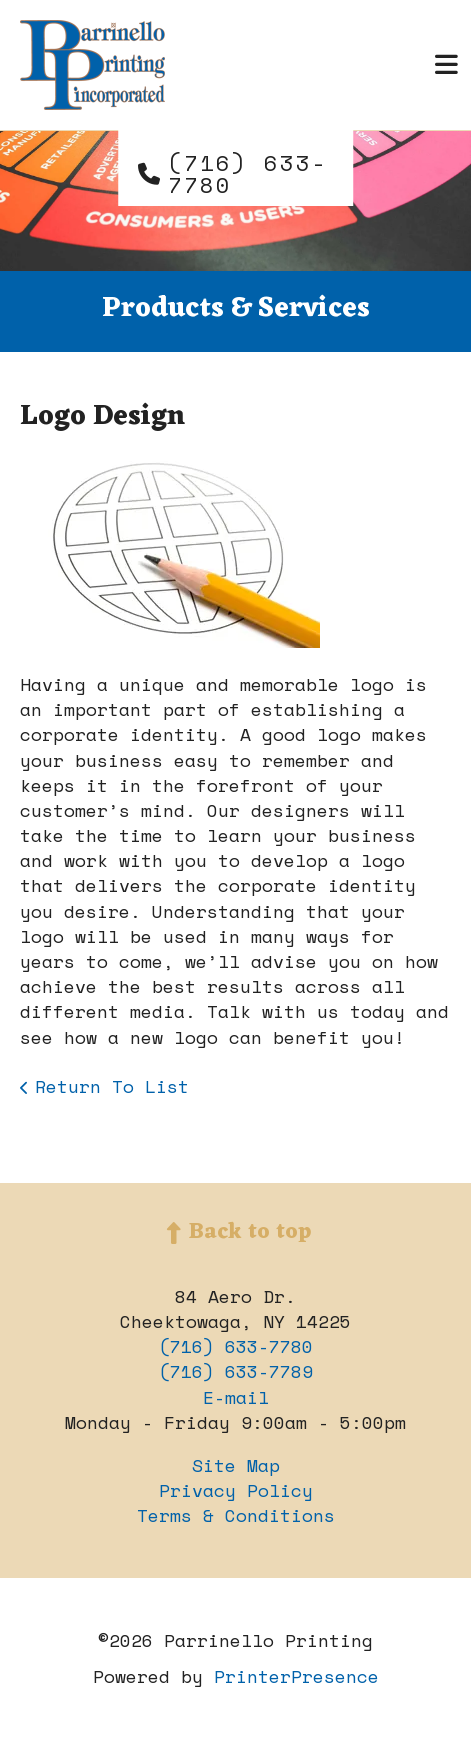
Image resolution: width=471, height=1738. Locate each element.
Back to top (239, 1233)
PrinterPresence (296, 1676)
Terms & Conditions (236, 1515)
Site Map (236, 1465)
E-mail (236, 1397)
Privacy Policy (236, 1490)
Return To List (112, 1086)
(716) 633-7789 (236, 1371)
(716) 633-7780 (248, 174)
